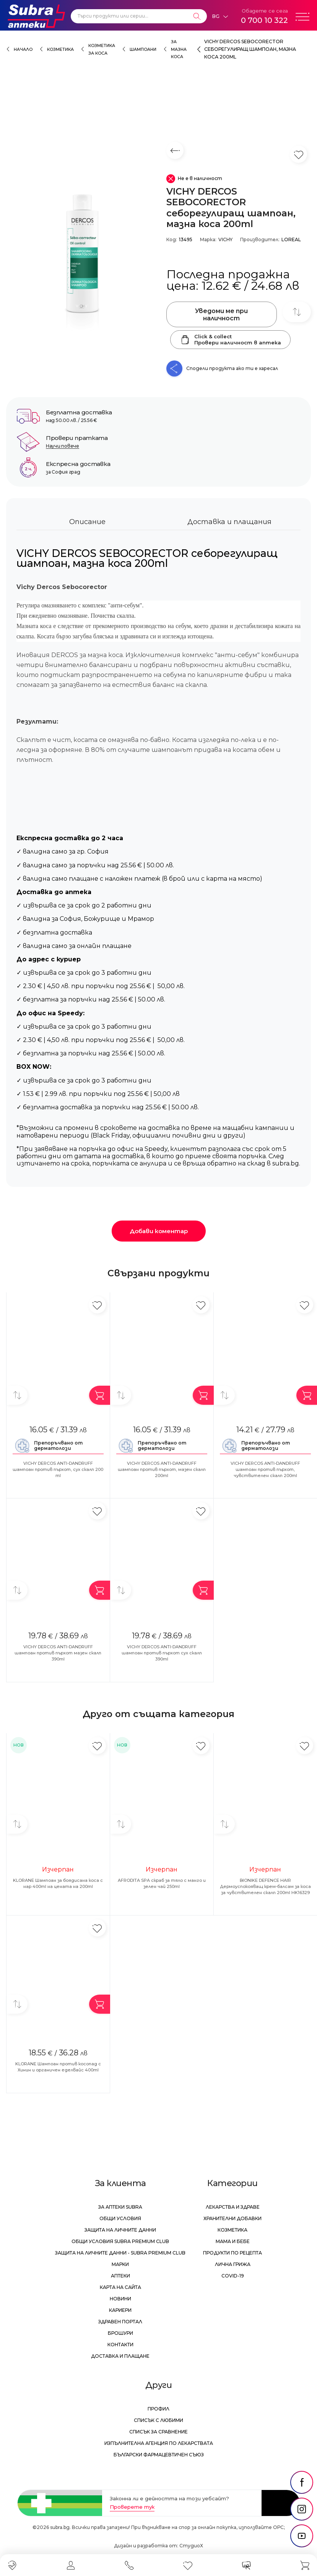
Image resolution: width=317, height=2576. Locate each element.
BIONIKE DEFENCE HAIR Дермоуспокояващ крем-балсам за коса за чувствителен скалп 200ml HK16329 (265, 1886)
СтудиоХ (191, 2545)
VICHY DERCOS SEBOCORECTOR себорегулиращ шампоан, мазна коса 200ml (250, 49)
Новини (120, 2299)
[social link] (301, 2482)
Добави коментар (159, 1231)
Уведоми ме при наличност (221, 314)
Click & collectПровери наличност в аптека (230, 339)
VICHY (225, 239)
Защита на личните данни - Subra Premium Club (120, 2253)
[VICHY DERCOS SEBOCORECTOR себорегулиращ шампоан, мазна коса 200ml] (82, 259)
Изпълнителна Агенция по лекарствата (158, 2443)
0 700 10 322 (264, 20)
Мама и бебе (233, 2241)
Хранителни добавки (232, 2218)
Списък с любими (158, 2420)
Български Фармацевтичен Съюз (159, 2455)
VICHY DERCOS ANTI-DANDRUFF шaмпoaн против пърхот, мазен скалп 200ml (162, 1469)
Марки (120, 2264)
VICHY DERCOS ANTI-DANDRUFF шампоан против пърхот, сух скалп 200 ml (58, 1469)
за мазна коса (179, 49)
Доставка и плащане (120, 2356)
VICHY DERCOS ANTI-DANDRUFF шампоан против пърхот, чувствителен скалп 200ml (265, 1469)
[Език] (219, 16)
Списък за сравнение (158, 2432)
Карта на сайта (120, 2287)
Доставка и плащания (229, 522)
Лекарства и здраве (233, 2207)
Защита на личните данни (120, 2230)
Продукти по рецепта (232, 2253)
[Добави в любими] (97, 1304)
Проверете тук (132, 2507)
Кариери (120, 2310)
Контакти (120, 2344)
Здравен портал (120, 2321)
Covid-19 (232, 2276)
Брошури (120, 2333)
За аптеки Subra (120, 2207)
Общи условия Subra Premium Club (120, 2241)
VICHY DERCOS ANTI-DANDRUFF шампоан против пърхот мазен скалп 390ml (58, 1653)
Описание (87, 522)
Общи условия (120, 2218)
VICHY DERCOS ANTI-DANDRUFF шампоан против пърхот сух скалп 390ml (162, 1653)
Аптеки (120, 2276)
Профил (158, 2409)
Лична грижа (232, 2264)
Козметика (60, 49)
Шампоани (143, 49)
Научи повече (62, 446)
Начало (23, 49)
